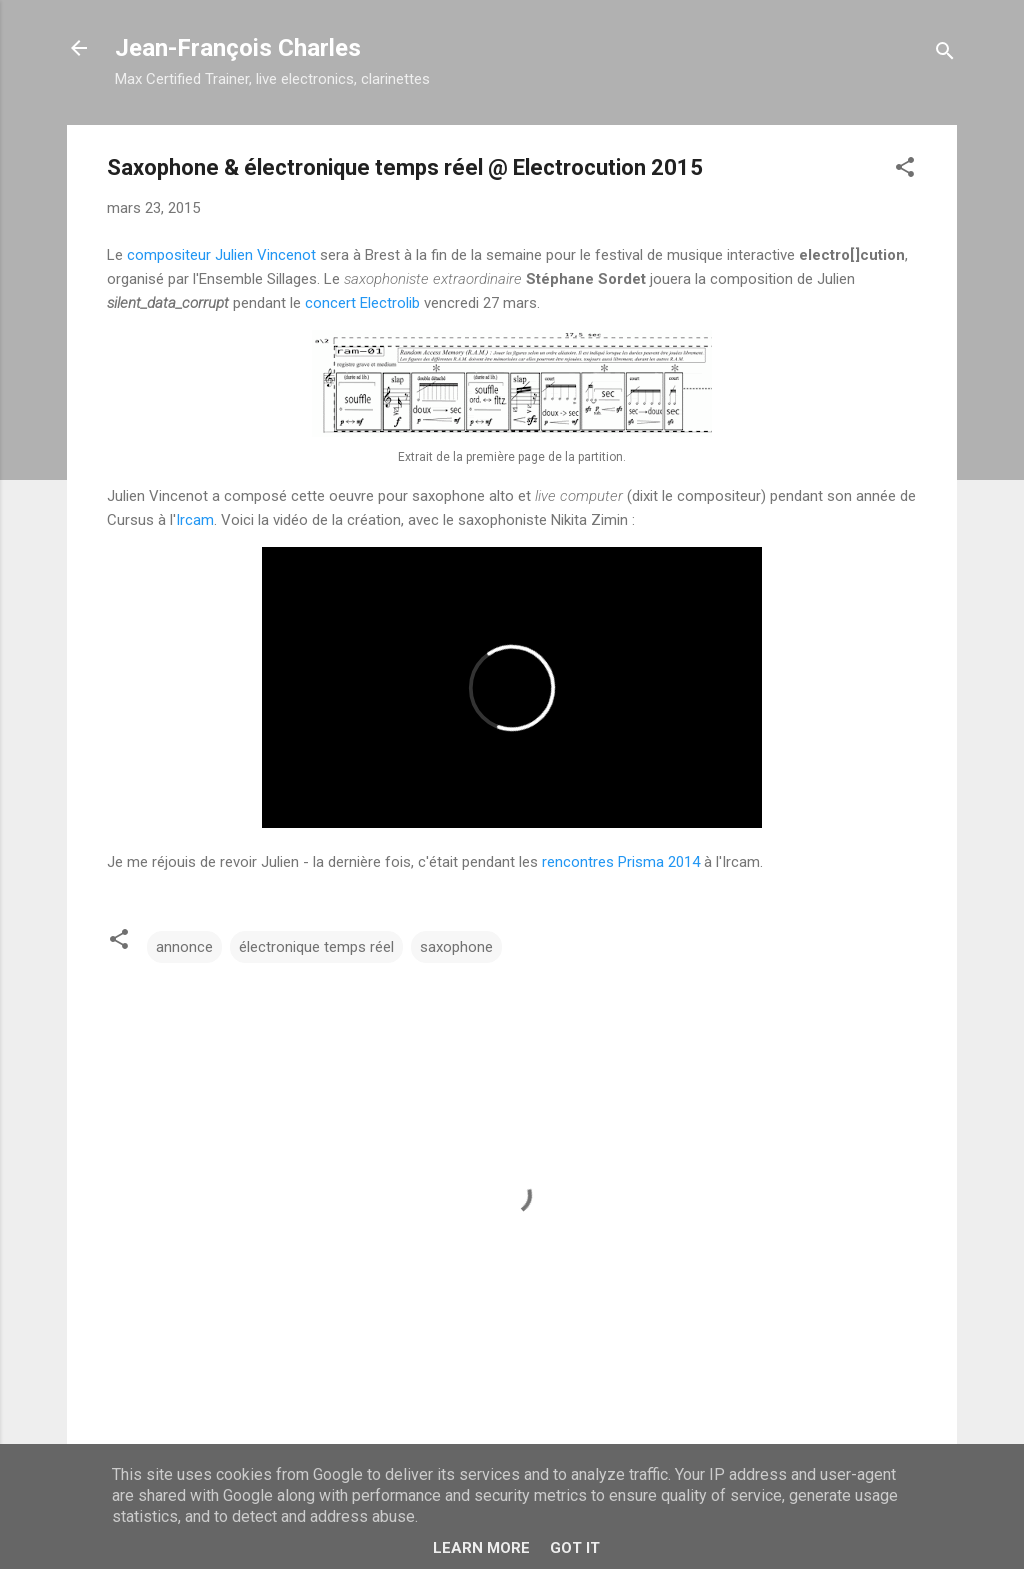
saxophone (456, 947)
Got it (575, 1548)
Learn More (481, 1548)
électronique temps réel (316, 947)
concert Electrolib (362, 303)
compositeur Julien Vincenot (221, 255)
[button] (905, 170)
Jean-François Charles (238, 48)
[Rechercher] (945, 54)
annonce (184, 947)
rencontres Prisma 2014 (621, 862)
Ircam (195, 520)
